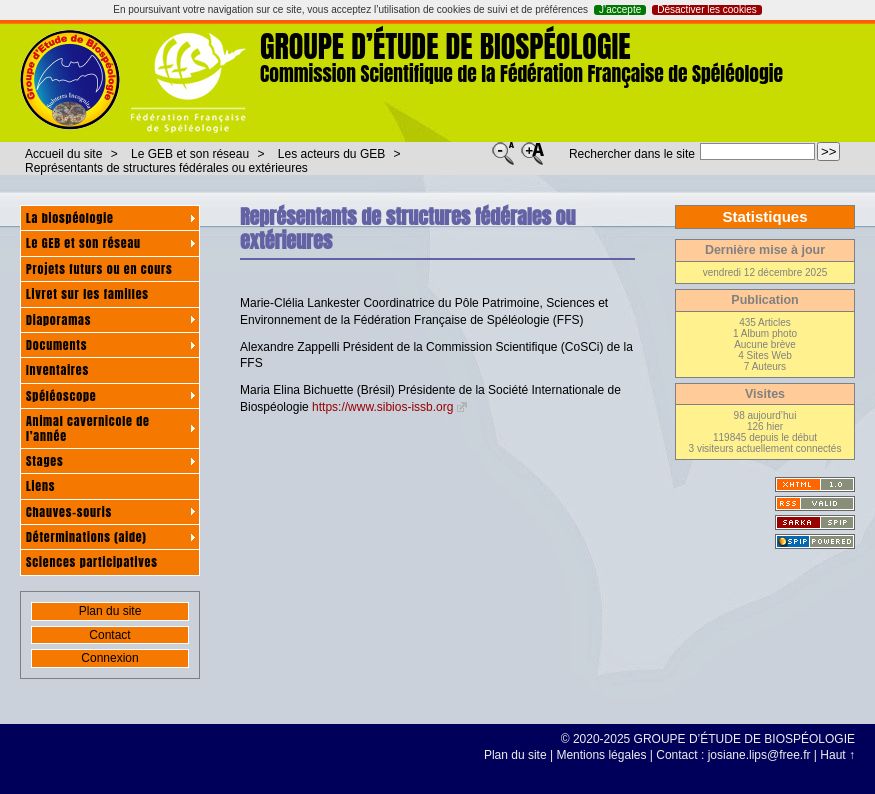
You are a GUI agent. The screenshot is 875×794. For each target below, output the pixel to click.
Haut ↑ (837, 755)
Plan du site (110, 611)
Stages (44, 461)
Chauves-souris (69, 512)
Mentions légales (601, 755)
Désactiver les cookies (706, 10)
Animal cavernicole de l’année (88, 428)
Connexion (109, 658)
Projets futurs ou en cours (99, 269)
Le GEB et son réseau (190, 154)
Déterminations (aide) (86, 537)
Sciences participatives (92, 562)
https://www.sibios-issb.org (382, 407)
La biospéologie (70, 218)
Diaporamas (58, 320)
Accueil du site (63, 154)
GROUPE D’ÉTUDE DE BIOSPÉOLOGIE (445, 46)
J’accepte (620, 10)
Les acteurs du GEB (331, 154)
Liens (40, 486)
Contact (109, 635)
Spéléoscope (61, 396)
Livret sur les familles (87, 294)
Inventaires (57, 370)
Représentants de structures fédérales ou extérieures (166, 168)
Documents (56, 345)
